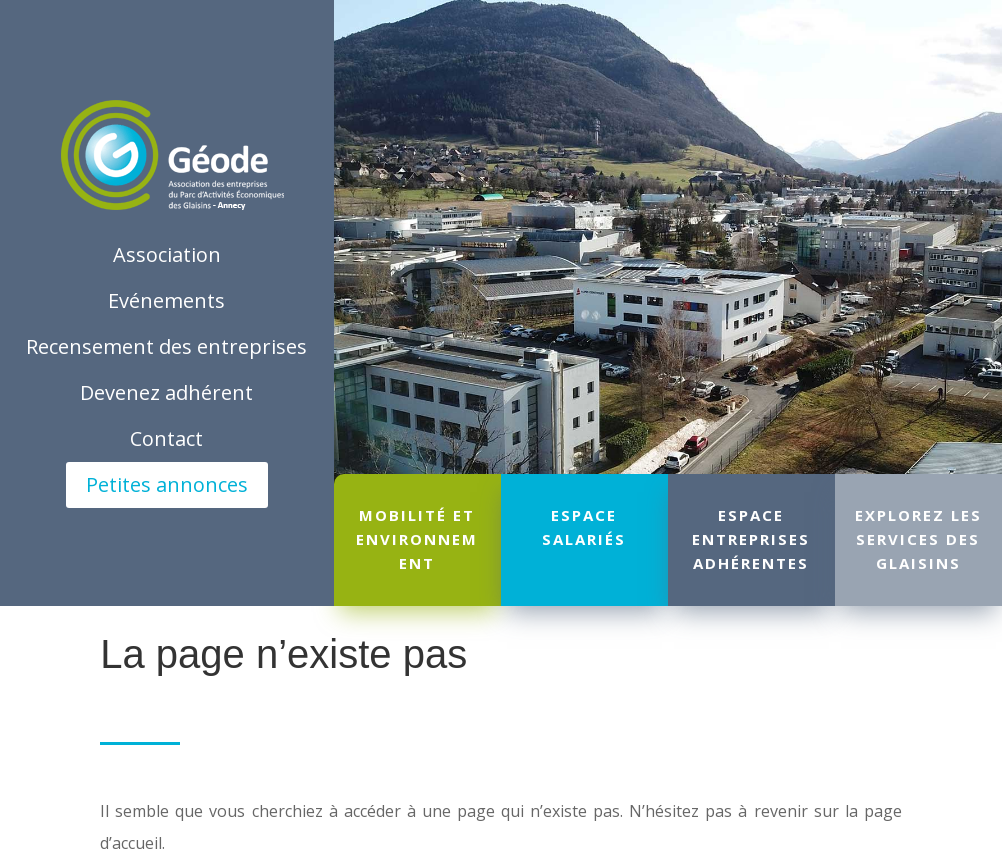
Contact (166, 438)
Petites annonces (167, 484)
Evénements (166, 300)
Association (167, 254)
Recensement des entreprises (166, 346)
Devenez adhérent (166, 392)
